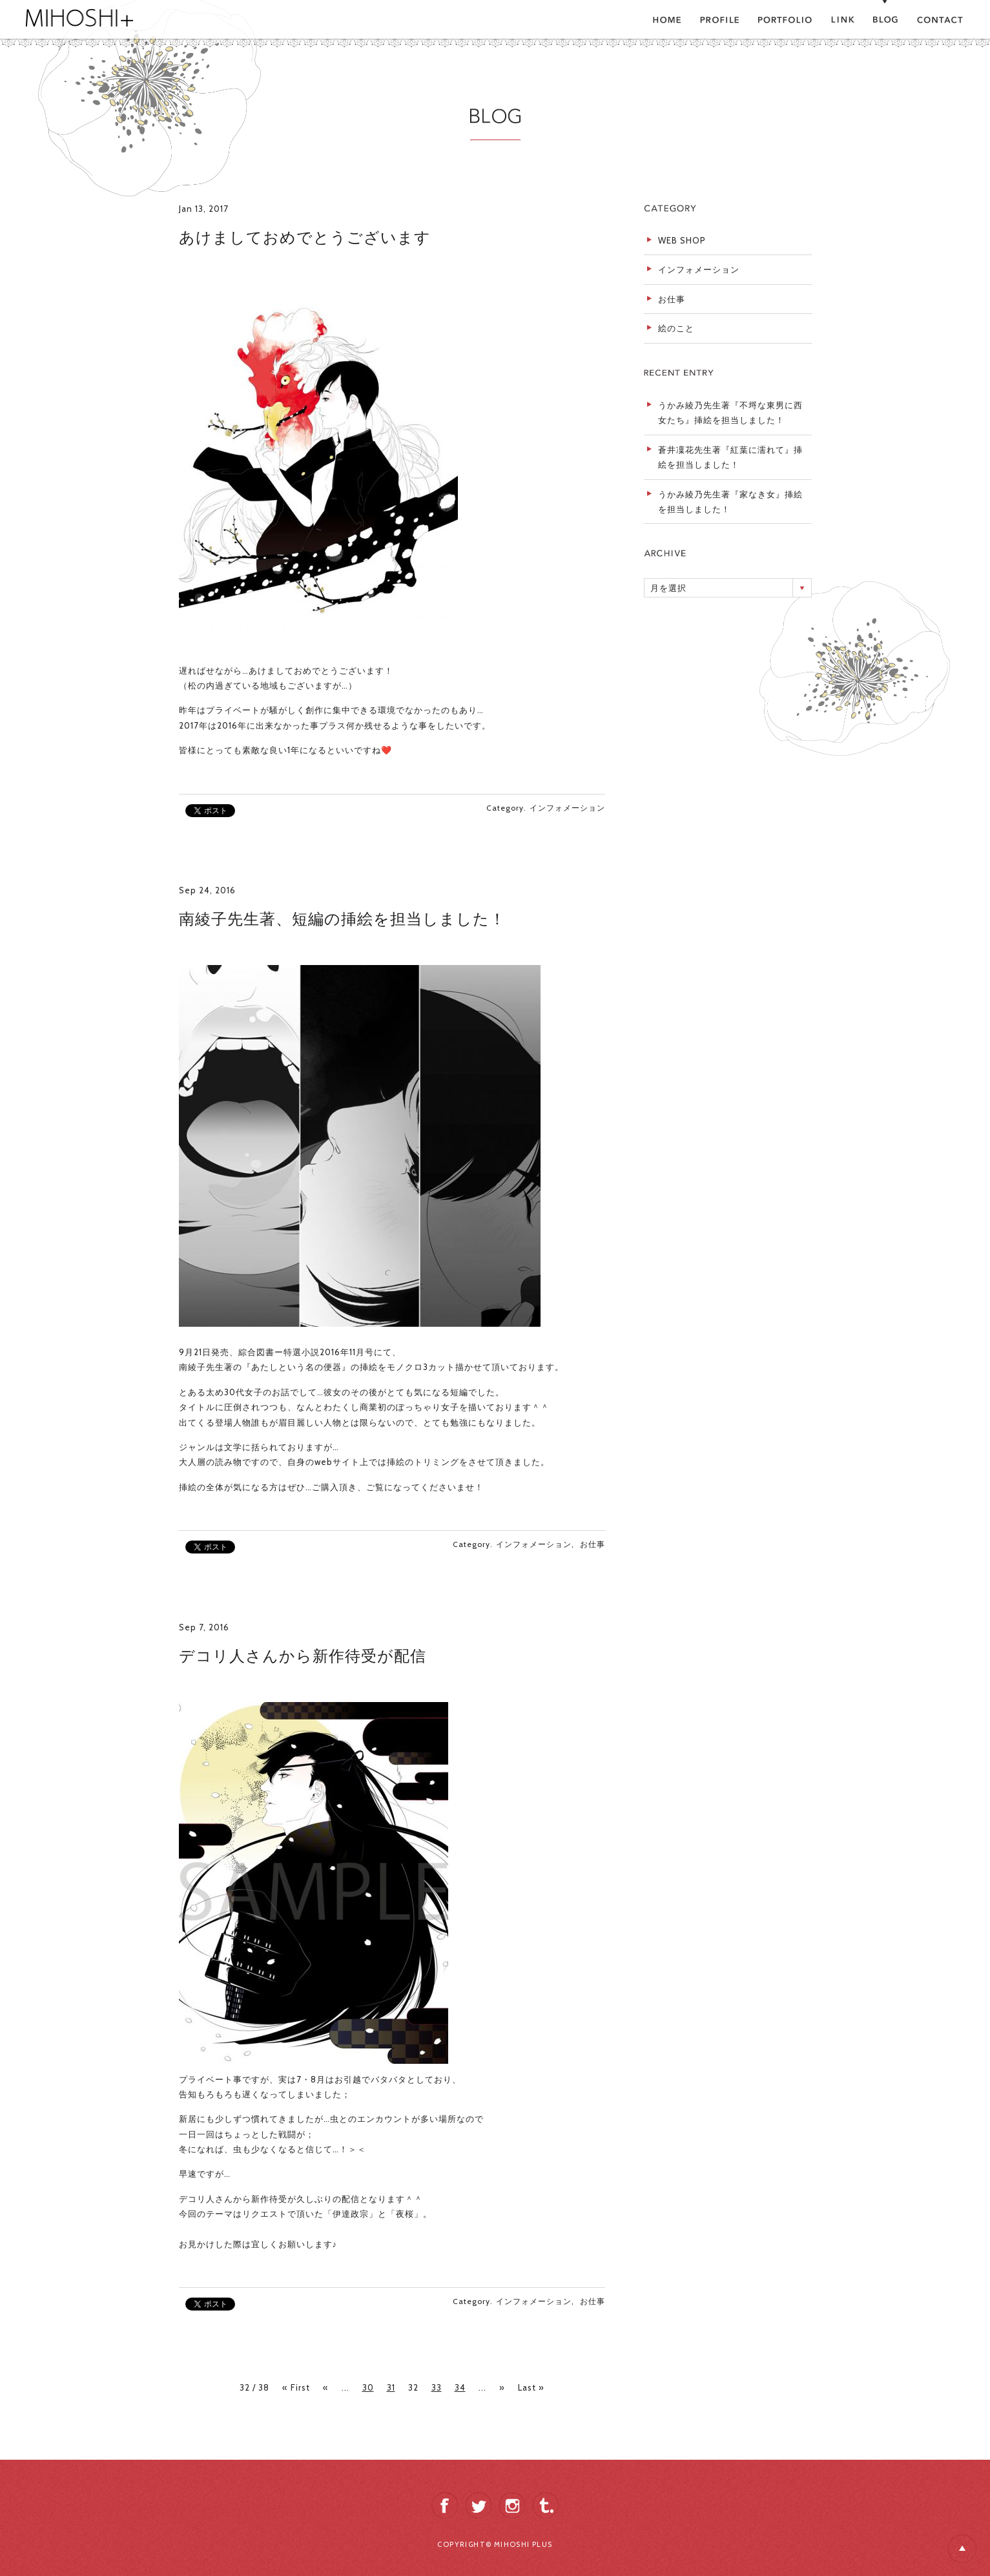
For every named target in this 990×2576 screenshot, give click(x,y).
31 (391, 2387)
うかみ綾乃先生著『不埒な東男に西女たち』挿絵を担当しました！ (730, 412)
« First (296, 2387)
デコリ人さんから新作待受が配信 (302, 1655)
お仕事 (592, 1544)
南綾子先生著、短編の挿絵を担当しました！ (342, 918)
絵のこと (676, 328)
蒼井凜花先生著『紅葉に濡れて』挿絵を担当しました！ (730, 457)
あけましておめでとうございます (305, 237)
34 (460, 2387)
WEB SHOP (682, 240)
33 (436, 2387)
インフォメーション (567, 808)
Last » (531, 2387)
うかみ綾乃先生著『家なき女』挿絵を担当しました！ (730, 501)
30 (368, 2387)
